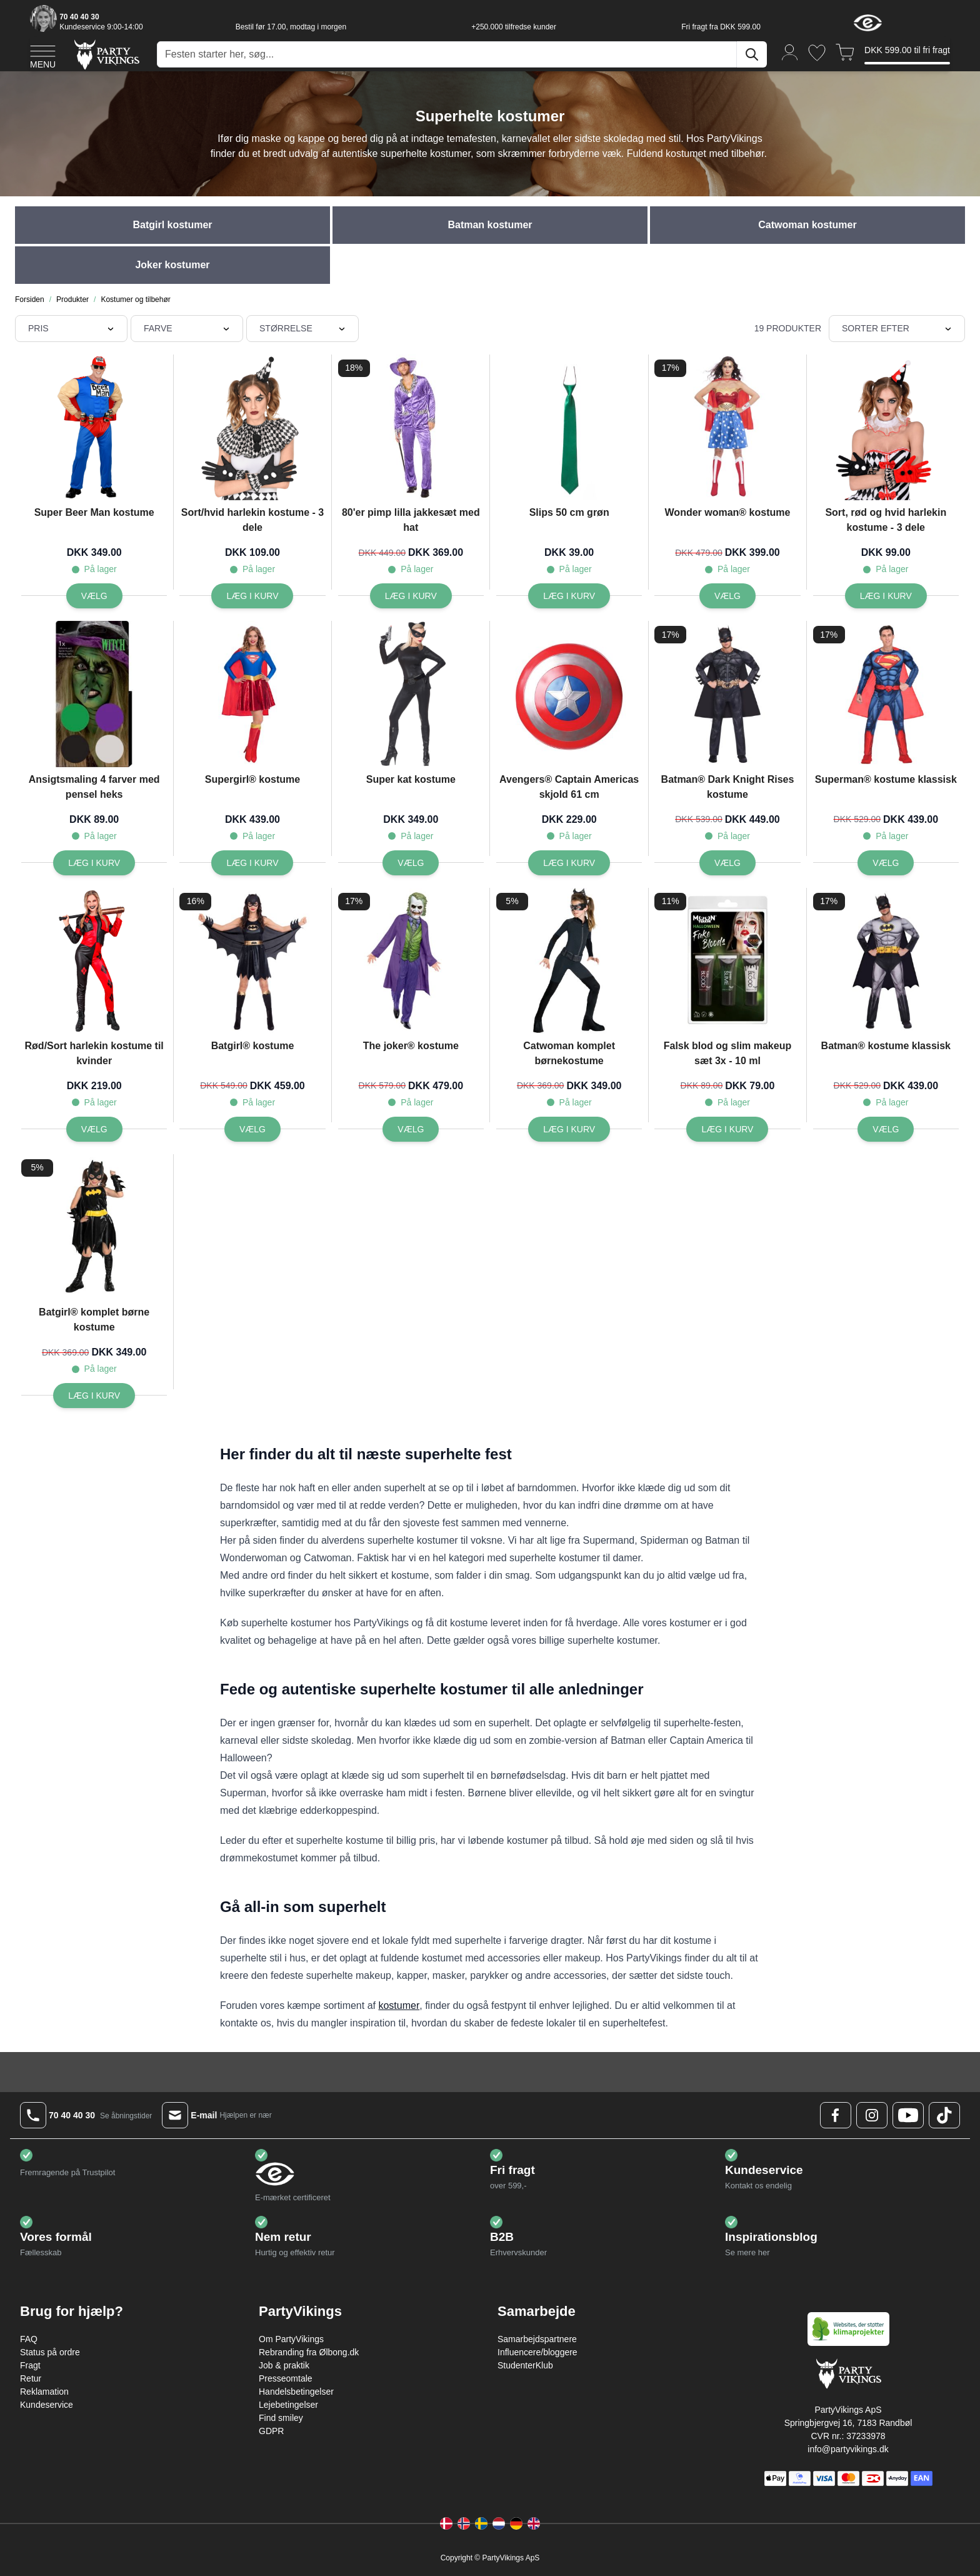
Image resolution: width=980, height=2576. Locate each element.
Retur (30, 2378)
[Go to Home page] (106, 54)
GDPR (271, 2431)
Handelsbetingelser (296, 2392)
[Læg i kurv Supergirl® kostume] (252, 862)
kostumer (398, 2005)
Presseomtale (285, 2378)
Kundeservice (46, 2405)
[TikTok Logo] (944, 2115)
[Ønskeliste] (817, 52)
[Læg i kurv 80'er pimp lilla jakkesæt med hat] (411, 595)
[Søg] (752, 54)
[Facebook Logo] (835, 2115)
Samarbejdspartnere (537, 2339)
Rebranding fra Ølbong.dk (309, 2352)
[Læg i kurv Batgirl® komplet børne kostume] (94, 1395)
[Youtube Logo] (908, 2115)
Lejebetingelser (288, 2405)
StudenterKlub (525, 2365)
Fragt (30, 2365)
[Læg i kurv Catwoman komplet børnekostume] (569, 1129)
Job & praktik (284, 2365)
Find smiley (281, 2418)
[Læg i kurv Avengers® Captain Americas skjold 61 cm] (569, 862)
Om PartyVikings (291, 2339)
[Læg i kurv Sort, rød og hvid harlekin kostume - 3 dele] (886, 595)
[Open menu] (43, 55)
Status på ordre (50, 2352)
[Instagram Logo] (872, 2115)
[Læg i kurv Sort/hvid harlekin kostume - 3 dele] (252, 595)
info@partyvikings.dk (848, 2449)
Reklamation (44, 2392)
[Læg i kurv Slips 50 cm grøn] (569, 595)
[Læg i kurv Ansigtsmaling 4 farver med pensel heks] (94, 862)
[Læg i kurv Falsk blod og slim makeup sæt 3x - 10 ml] (727, 1129)
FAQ (29, 2339)
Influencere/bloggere (538, 2352)
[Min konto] (790, 51)
